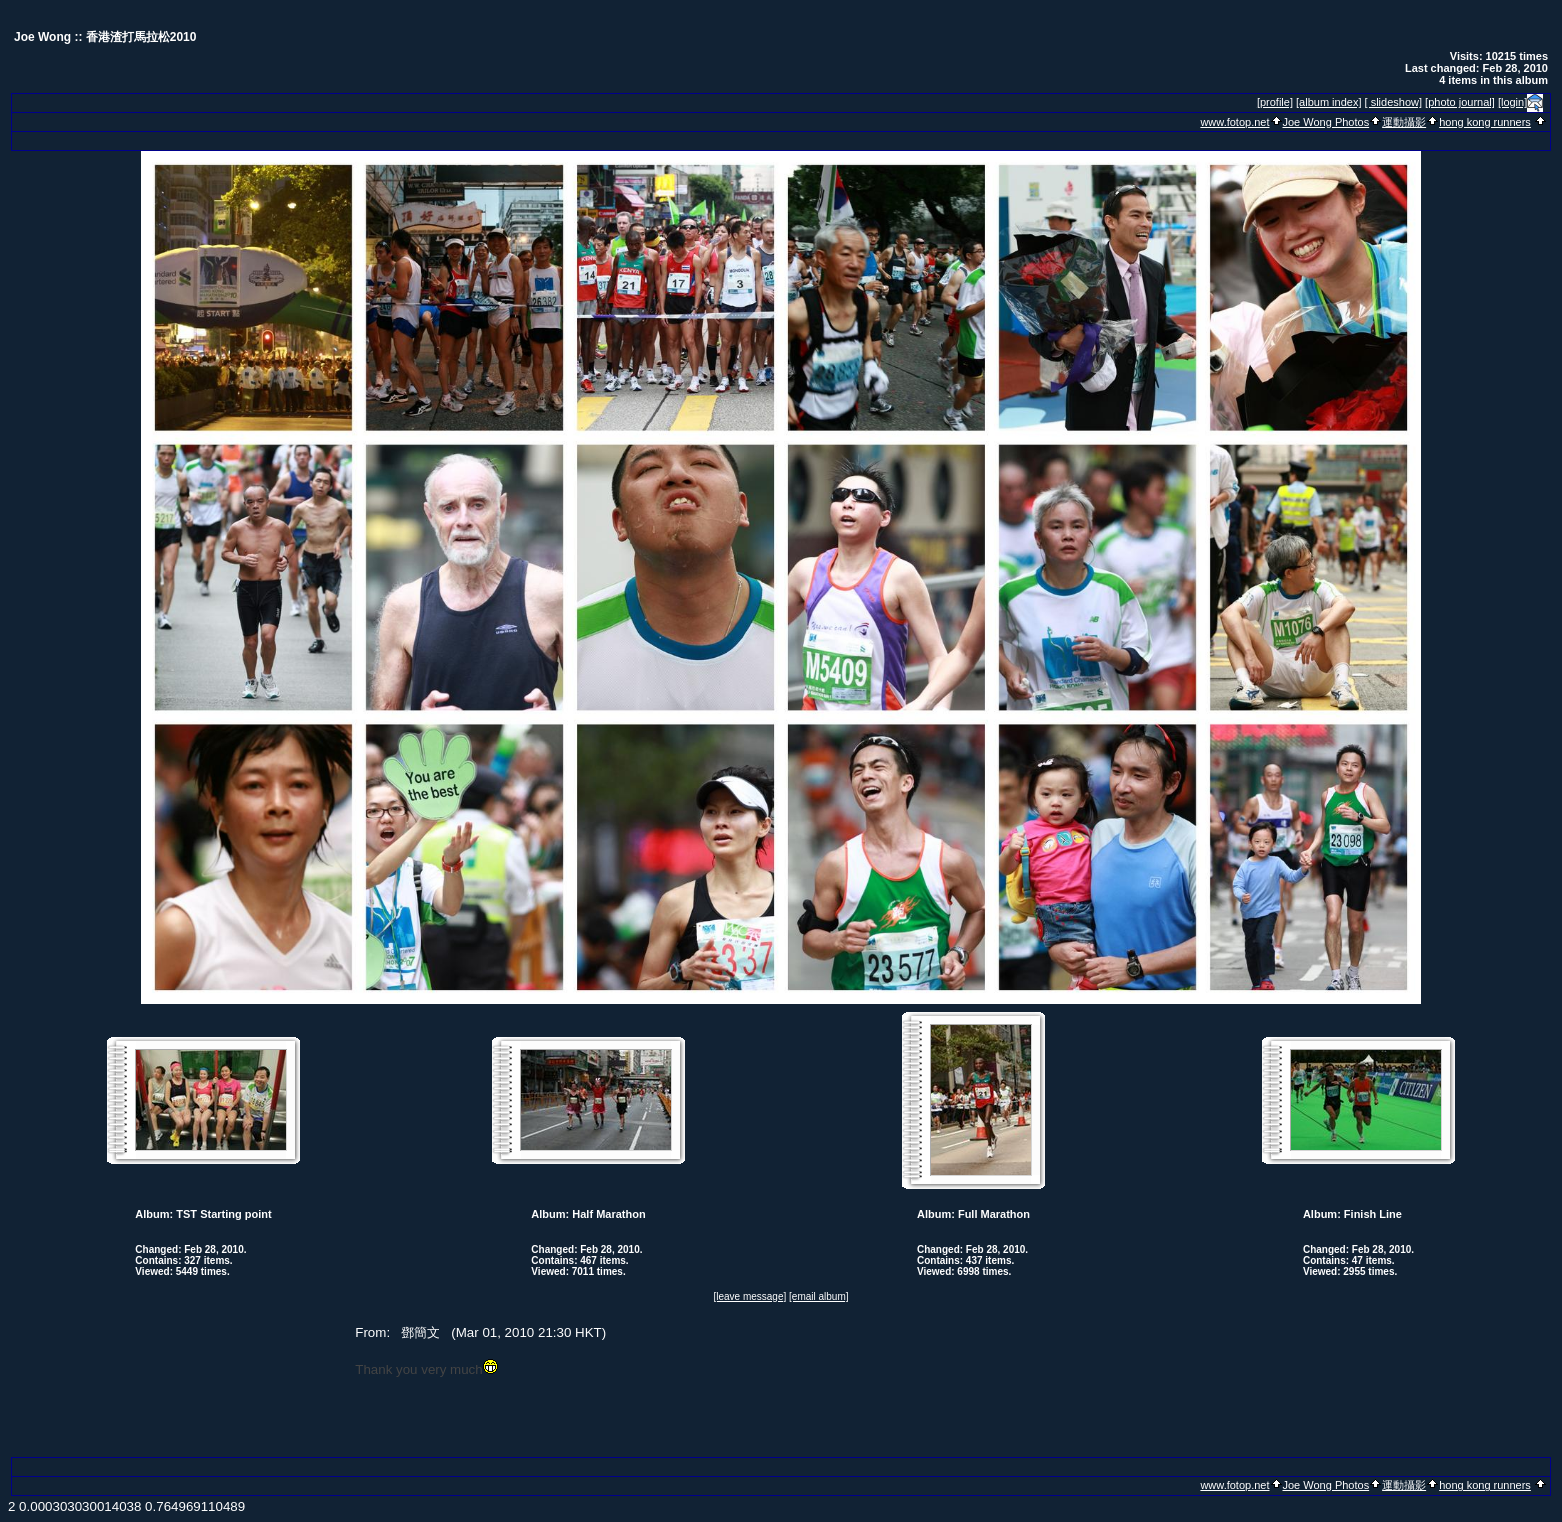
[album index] (1328, 102)
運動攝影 (1404, 122)
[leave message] (749, 1296)
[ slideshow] (1393, 102)
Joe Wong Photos (1326, 122)
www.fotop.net (1234, 122)
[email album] (818, 1296)
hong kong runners (1485, 122)
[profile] (1275, 102)
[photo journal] (1460, 102)
